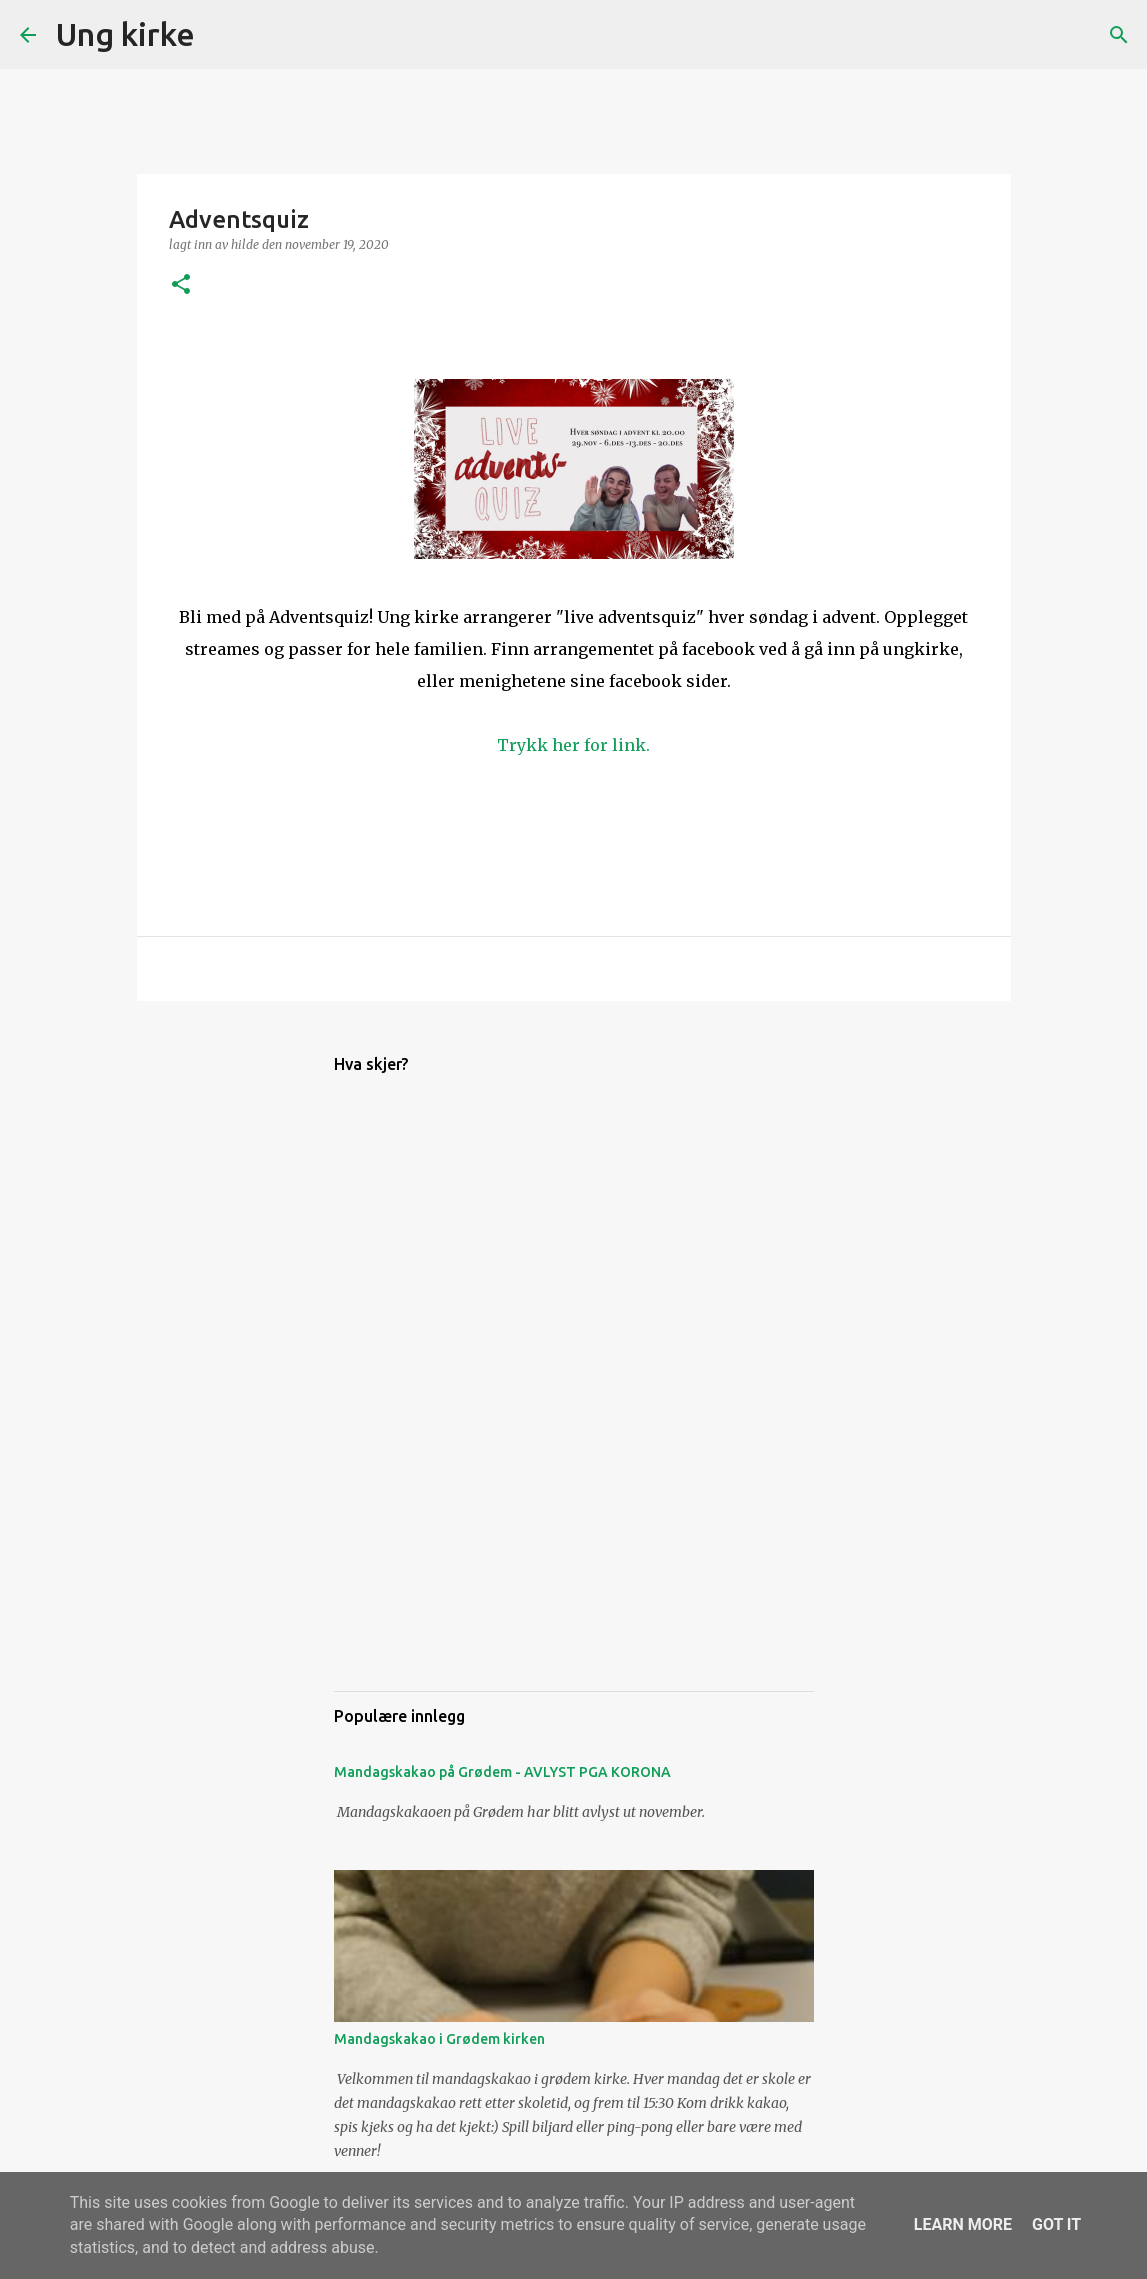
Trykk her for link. (573, 745)
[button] (181, 285)
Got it (1056, 2224)
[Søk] (223, 35)
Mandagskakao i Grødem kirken (439, 2039)
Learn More (963, 2224)
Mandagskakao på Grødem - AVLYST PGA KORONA (502, 1772)
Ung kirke (125, 34)
